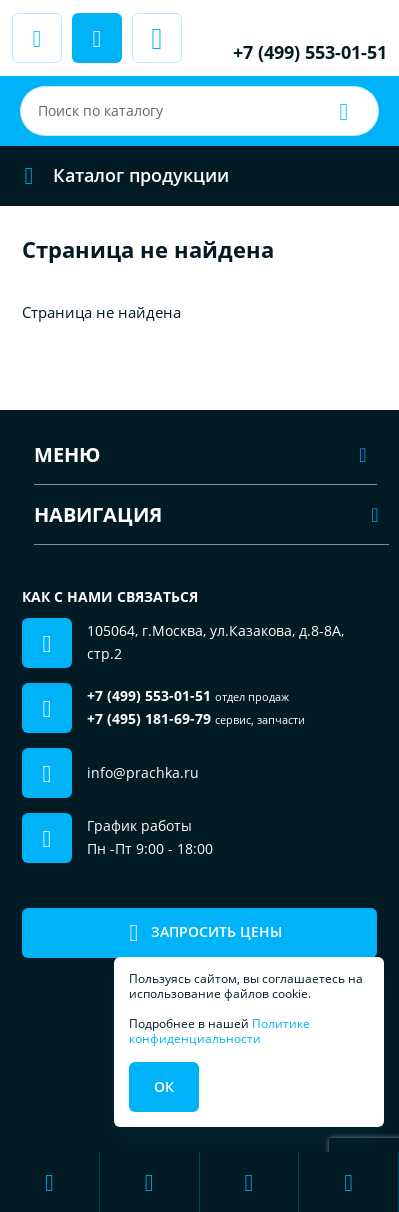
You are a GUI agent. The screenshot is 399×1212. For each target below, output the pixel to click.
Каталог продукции (120, 175)
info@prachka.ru (143, 772)
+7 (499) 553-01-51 (310, 52)
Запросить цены (199, 932)
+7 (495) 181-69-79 (149, 718)
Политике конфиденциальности (219, 1030)
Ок (164, 1086)
